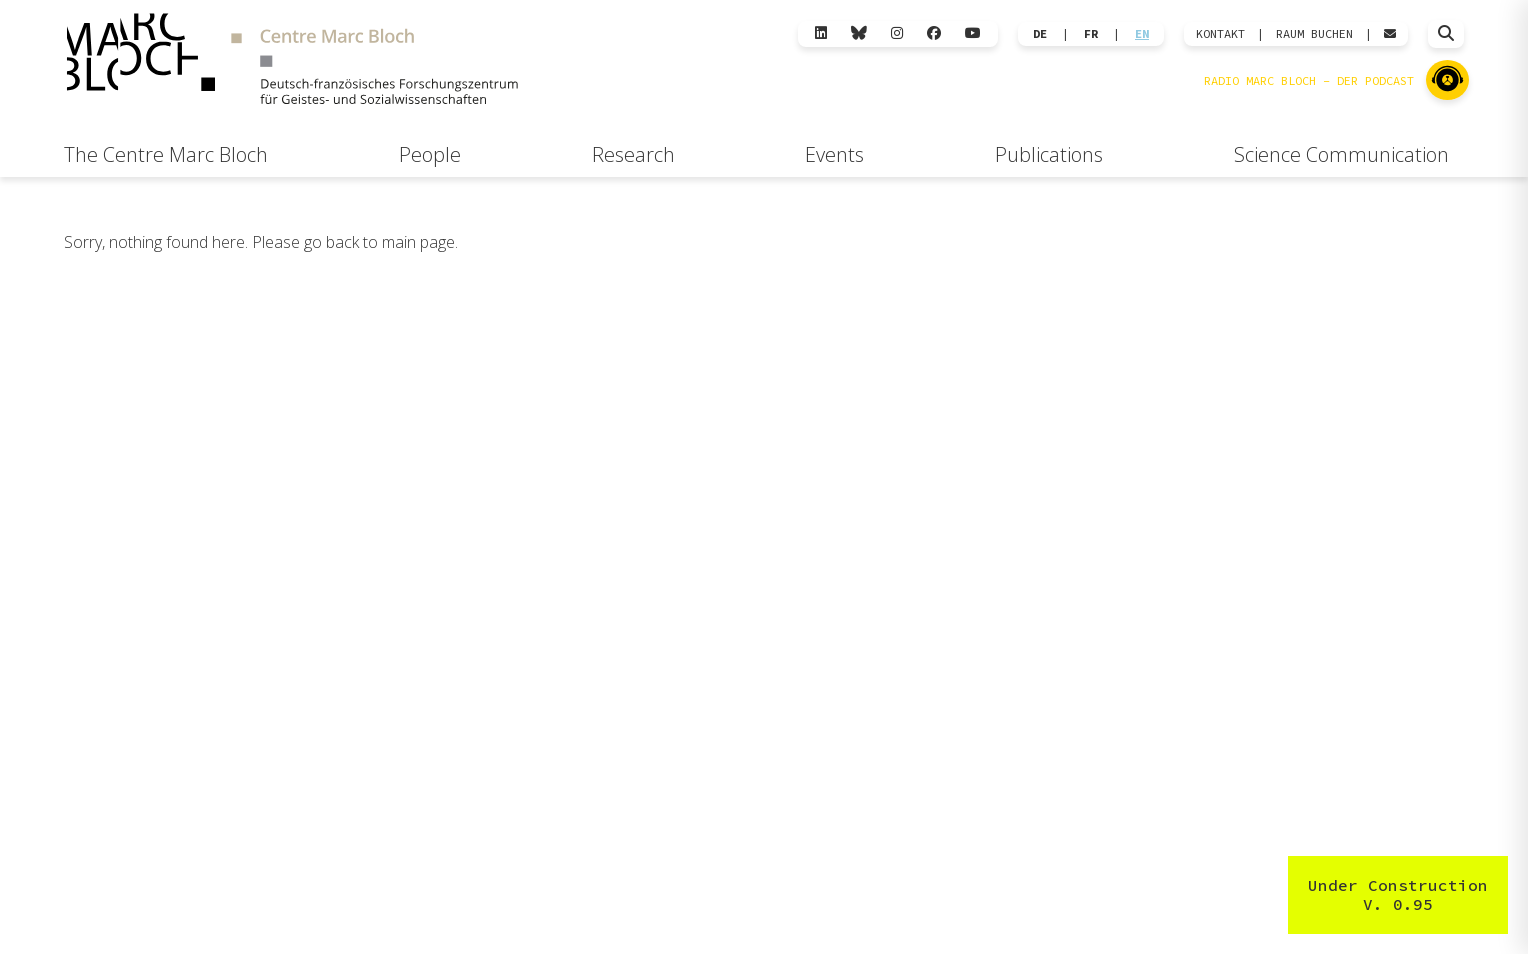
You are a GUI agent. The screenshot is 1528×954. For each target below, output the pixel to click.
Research (633, 154)
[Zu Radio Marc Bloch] (1447, 80)
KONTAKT (1220, 34)
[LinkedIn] (821, 33)
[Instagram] (897, 33)
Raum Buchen (1314, 34)
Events (834, 154)
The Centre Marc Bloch (166, 154)
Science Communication (1341, 154)
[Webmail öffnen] (1390, 34)
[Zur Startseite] (292, 61)
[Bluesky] (859, 33)
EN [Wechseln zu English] (1142, 34)
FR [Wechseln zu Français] (1091, 34)
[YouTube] (973, 33)
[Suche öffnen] (1446, 34)
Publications (1049, 154)
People (430, 154)
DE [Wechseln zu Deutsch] (1040, 34)
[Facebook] (934, 33)
